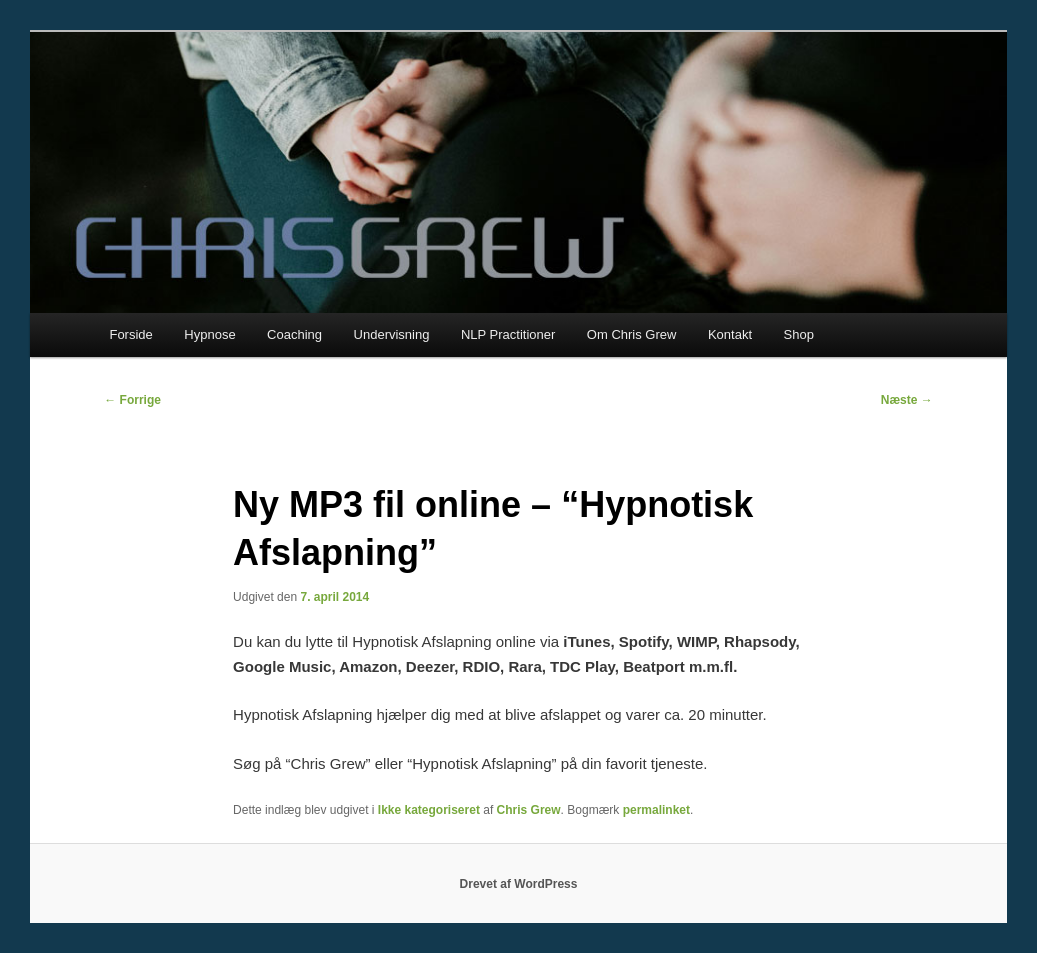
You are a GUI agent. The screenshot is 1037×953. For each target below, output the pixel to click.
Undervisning (392, 334)
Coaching (294, 334)
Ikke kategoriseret (429, 810)
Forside (130, 334)
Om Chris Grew (632, 334)
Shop (799, 334)
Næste (907, 400)
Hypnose (209, 334)
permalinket (656, 810)
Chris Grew (529, 810)
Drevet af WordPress (519, 884)
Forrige (132, 400)
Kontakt (730, 334)
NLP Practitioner (508, 334)
